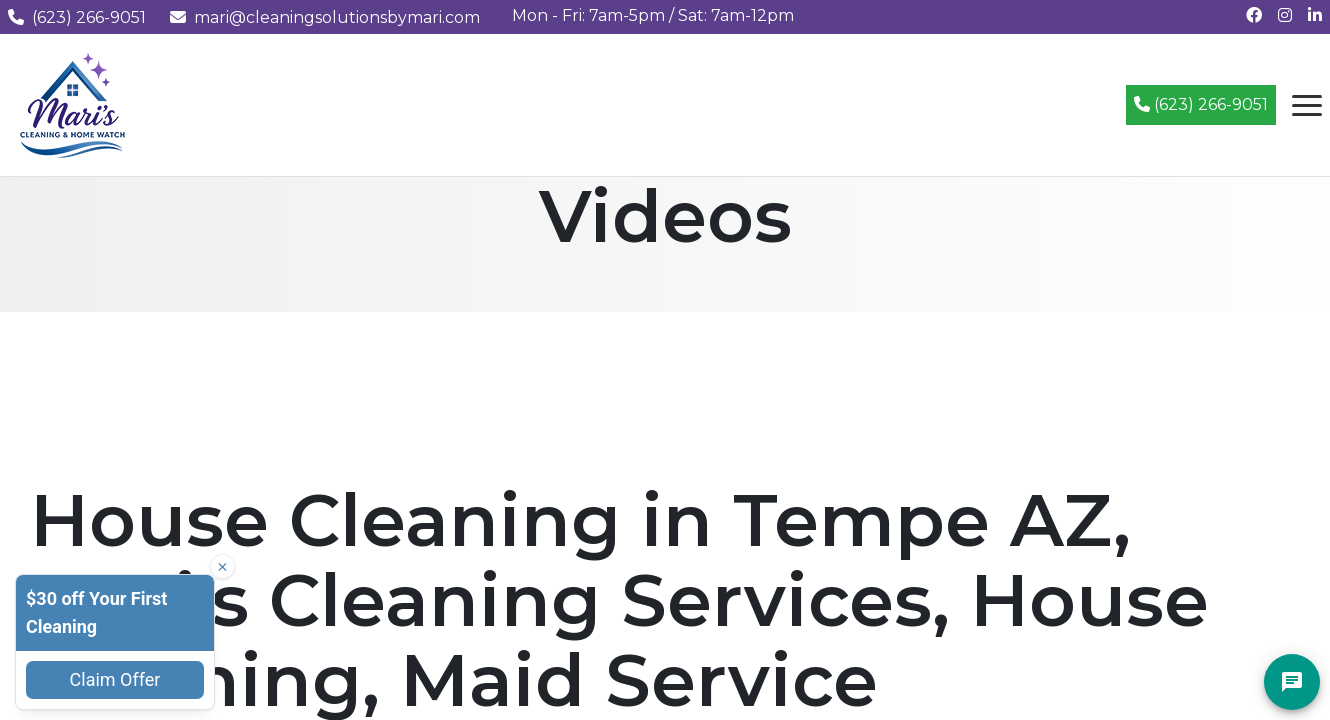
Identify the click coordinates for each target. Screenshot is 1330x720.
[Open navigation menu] (1307, 105)
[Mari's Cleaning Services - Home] (73, 103)
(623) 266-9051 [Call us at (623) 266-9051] (77, 17)
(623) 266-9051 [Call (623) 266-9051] (1201, 104)
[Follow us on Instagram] (1285, 15)
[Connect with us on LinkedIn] (1315, 15)
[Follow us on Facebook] (1254, 15)
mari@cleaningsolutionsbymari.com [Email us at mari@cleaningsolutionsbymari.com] (325, 17)
